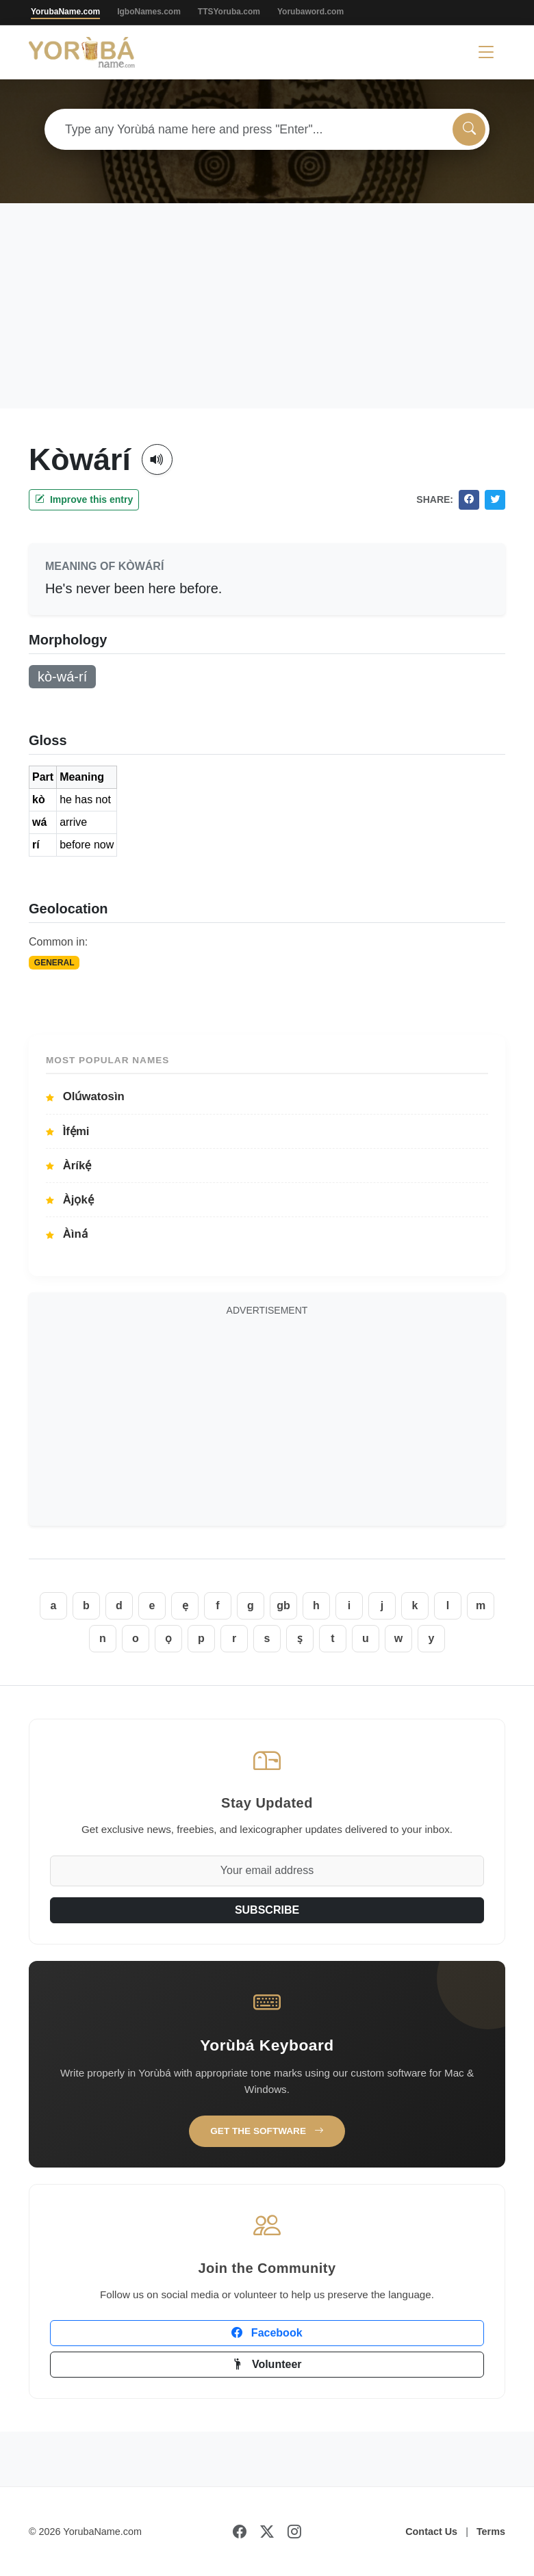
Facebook (266, 2333)
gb (283, 1605)
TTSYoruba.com (229, 11)
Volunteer (266, 2364)
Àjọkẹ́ (70, 1199)
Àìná (67, 1233)
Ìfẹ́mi (68, 1131)
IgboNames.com (149, 11)
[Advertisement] (267, 306)
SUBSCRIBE (267, 1910)
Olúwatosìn (85, 1096)
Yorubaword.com (310, 11)
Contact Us (431, 2531)
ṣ (300, 1638)
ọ (168, 1638)
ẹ (185, 1605)
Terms (490, 2531)
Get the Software (267, 2131)
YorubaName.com (65, 11)
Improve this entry (84, 499)
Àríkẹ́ (68, 1165)
